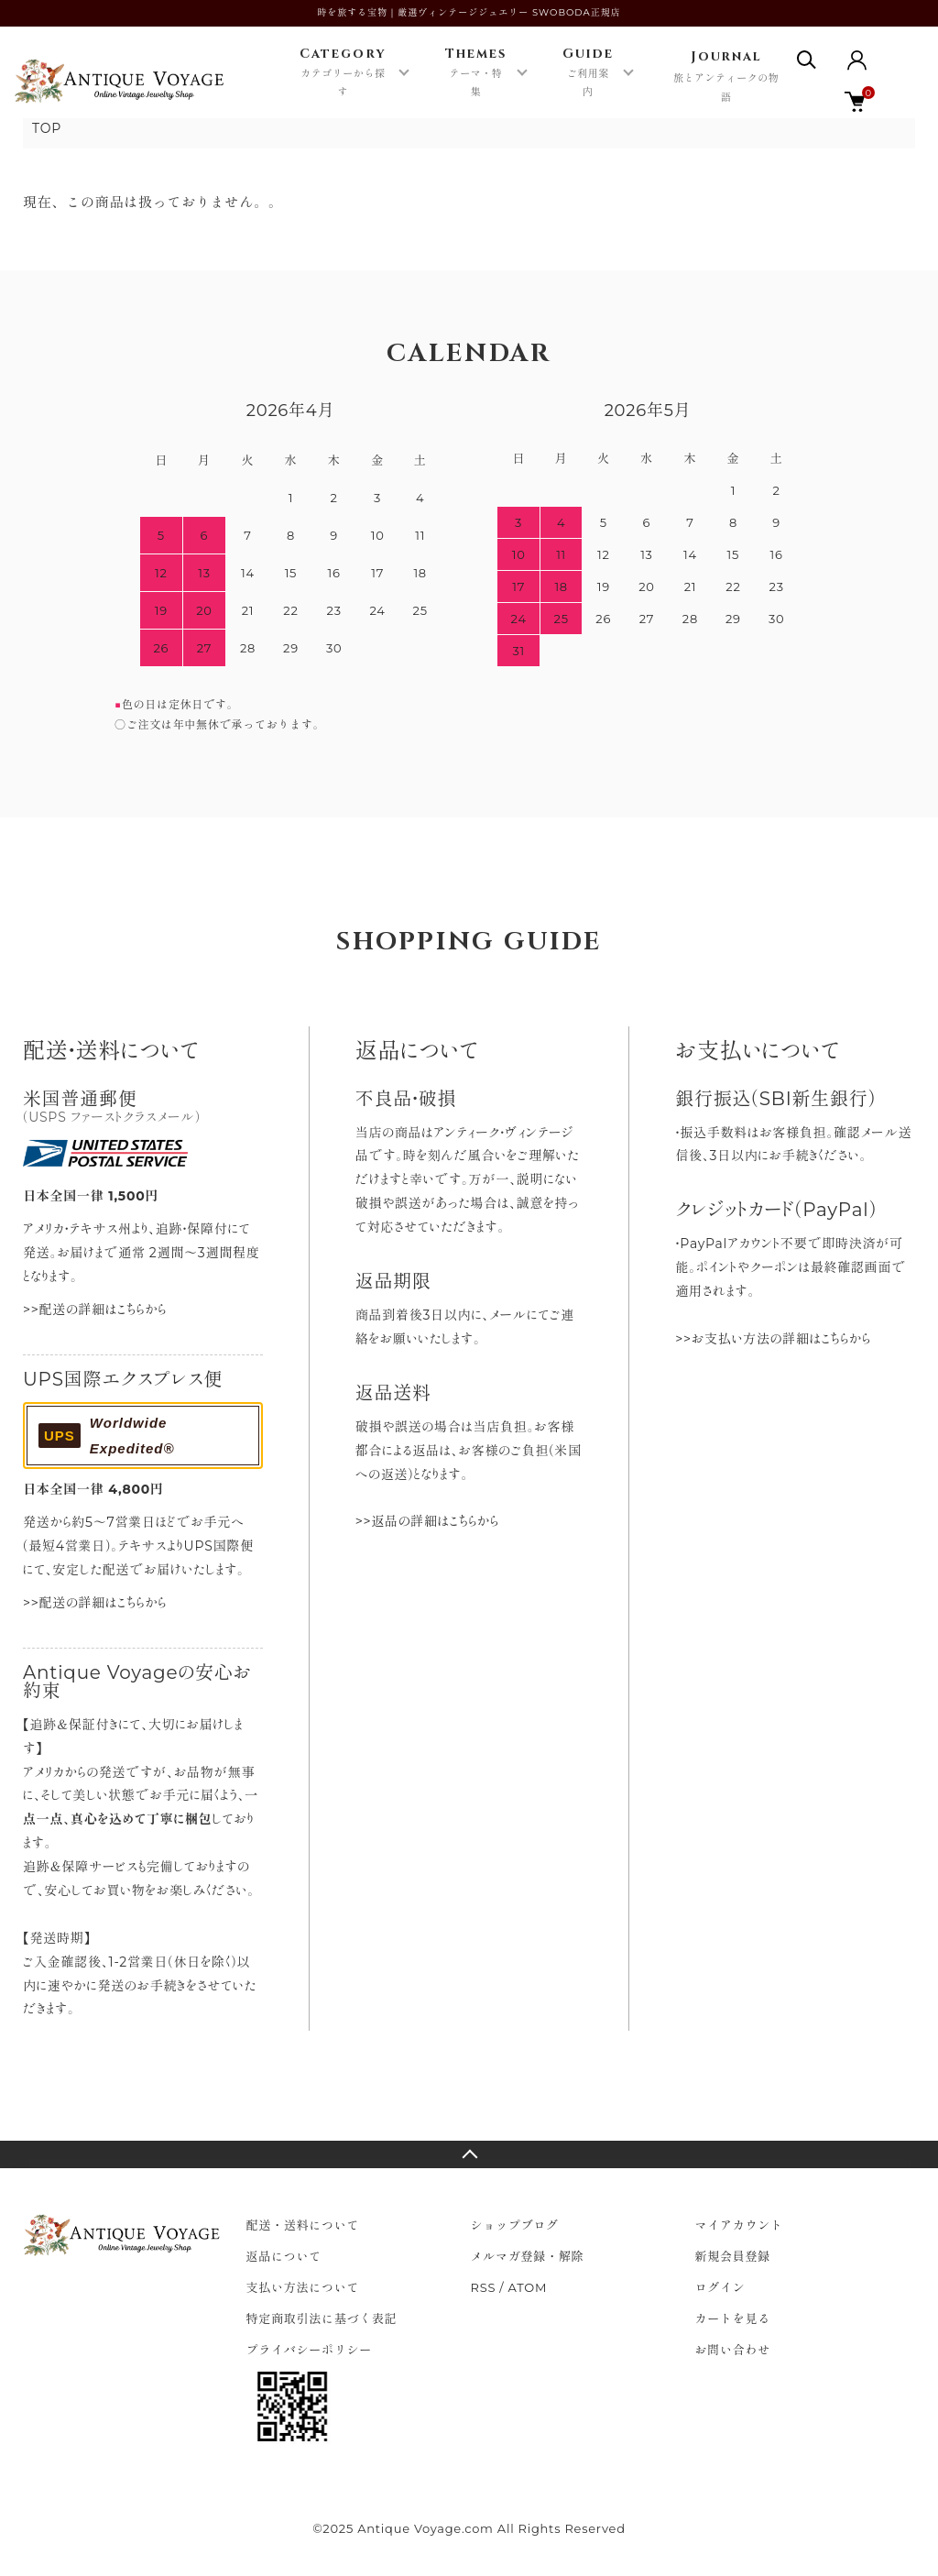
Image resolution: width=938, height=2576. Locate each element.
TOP (46, 128)
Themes (475, 73)
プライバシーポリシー (309, 2349)
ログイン (720, 2287)
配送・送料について (303, 2225)
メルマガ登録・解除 (527, 2256)
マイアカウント (739, 2225)
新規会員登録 (733, 2256)
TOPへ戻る (469, 2154)
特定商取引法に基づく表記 (322, 2318)
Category (342, 73)
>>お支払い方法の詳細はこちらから (772, 1339)
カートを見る (733, 2318)
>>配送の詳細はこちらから (95, 1309)
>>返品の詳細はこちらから (427, 1521)
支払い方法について (303, 2287)
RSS (483, 2287)
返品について (284, 2256)
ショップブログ (515, 2225)
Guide (588, 73)
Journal (726, 78)
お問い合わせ (733, 2349)
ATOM (528, 2287)
